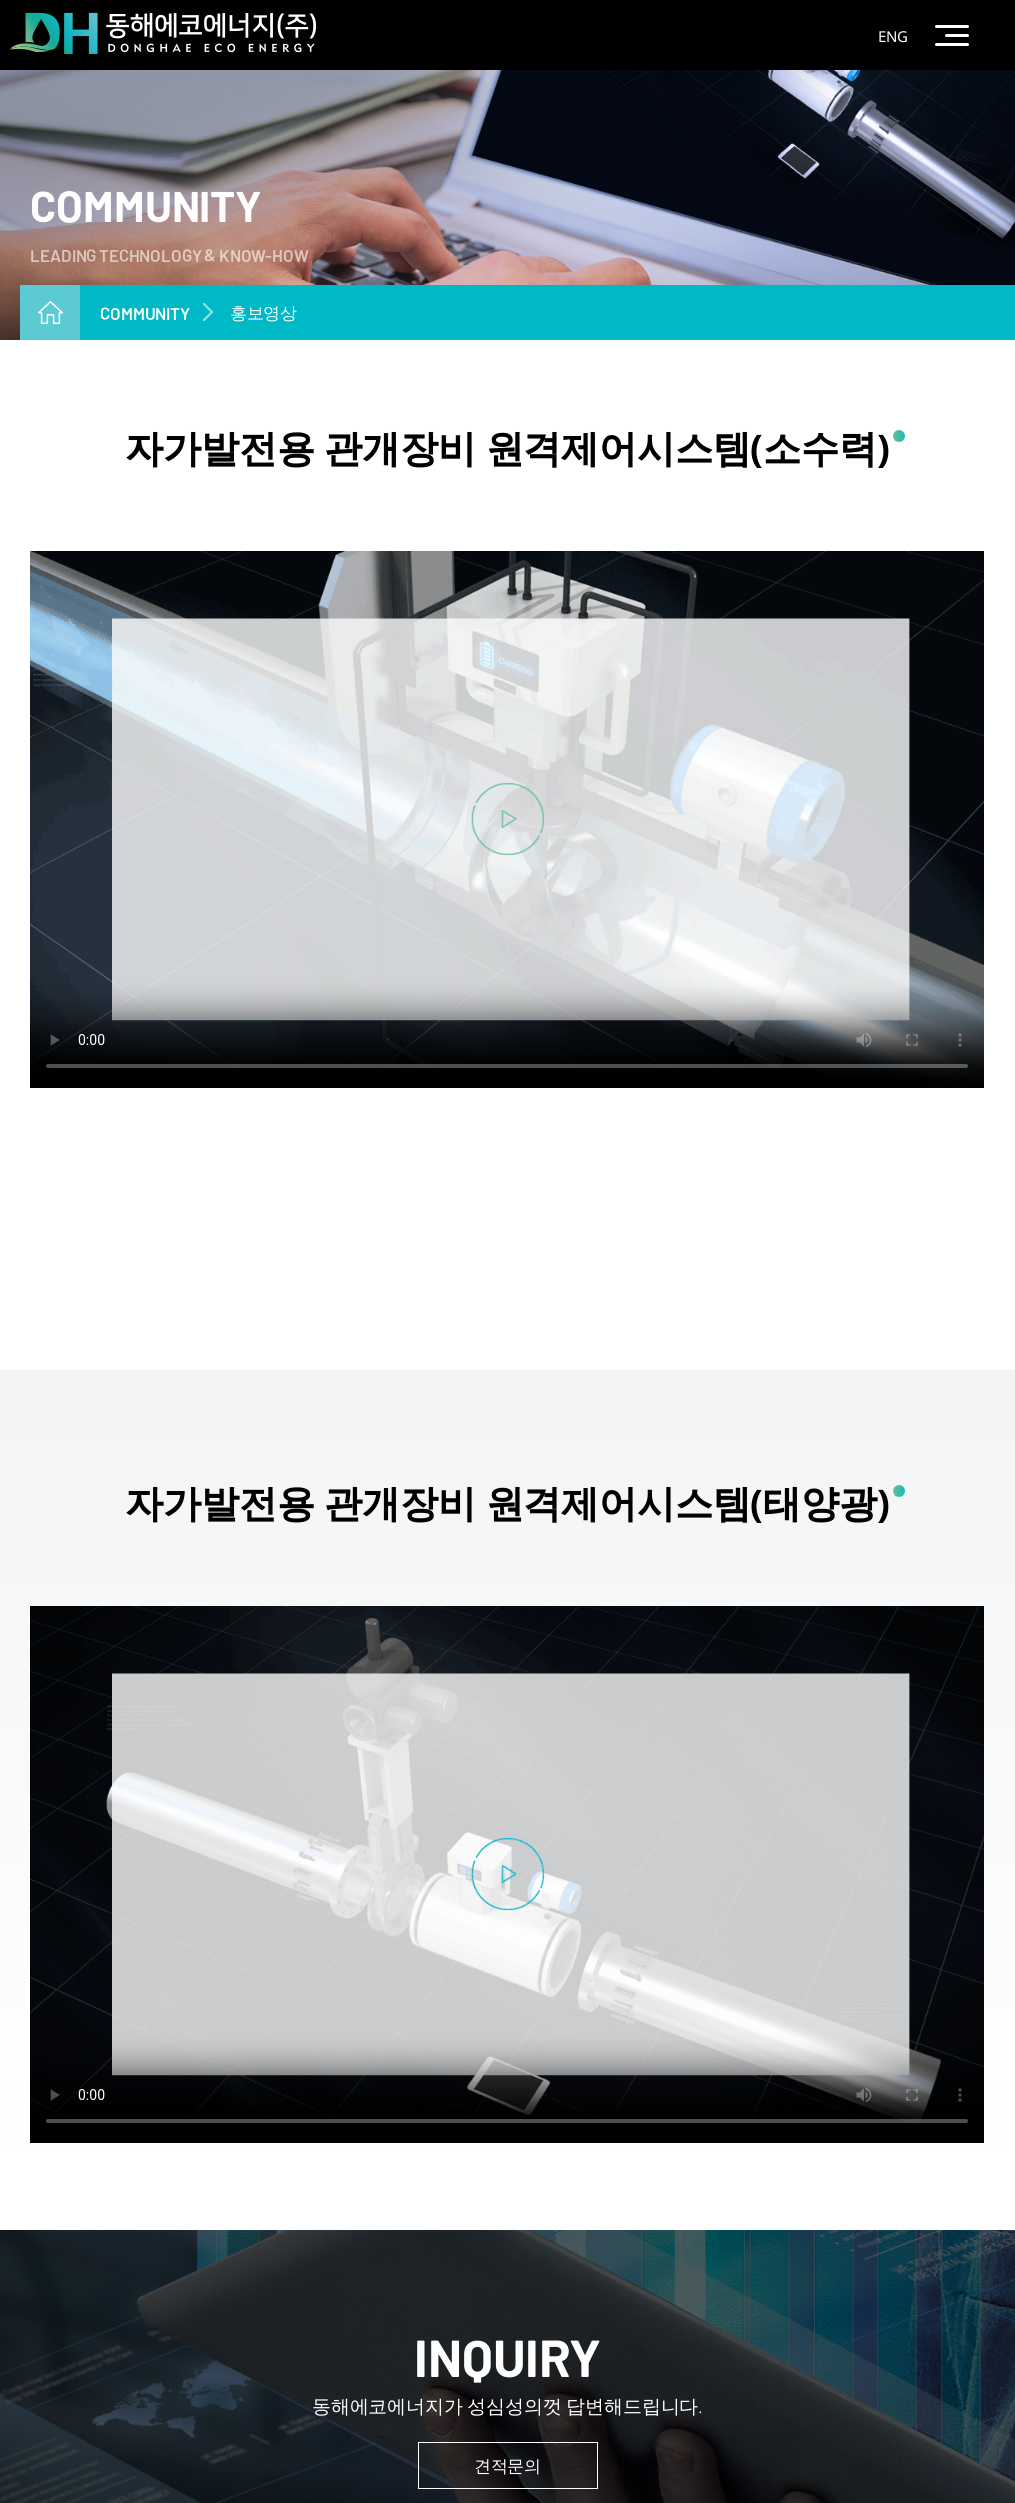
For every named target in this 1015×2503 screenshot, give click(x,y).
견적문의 (507, 2465)
